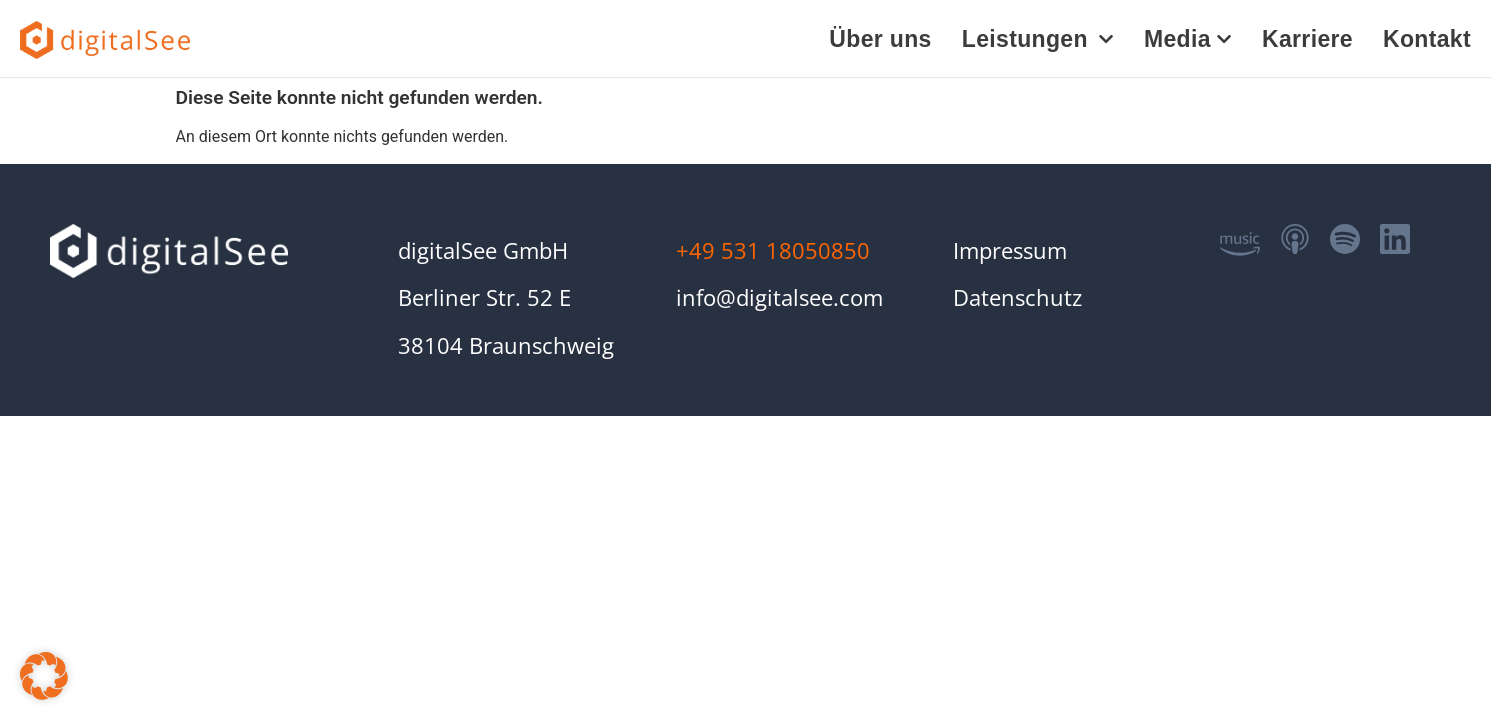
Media (1188, 39)
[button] (44, 676)
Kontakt (1427, 39)
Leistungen (1038, 39)
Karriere (1307, 39)
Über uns (880, 39)
